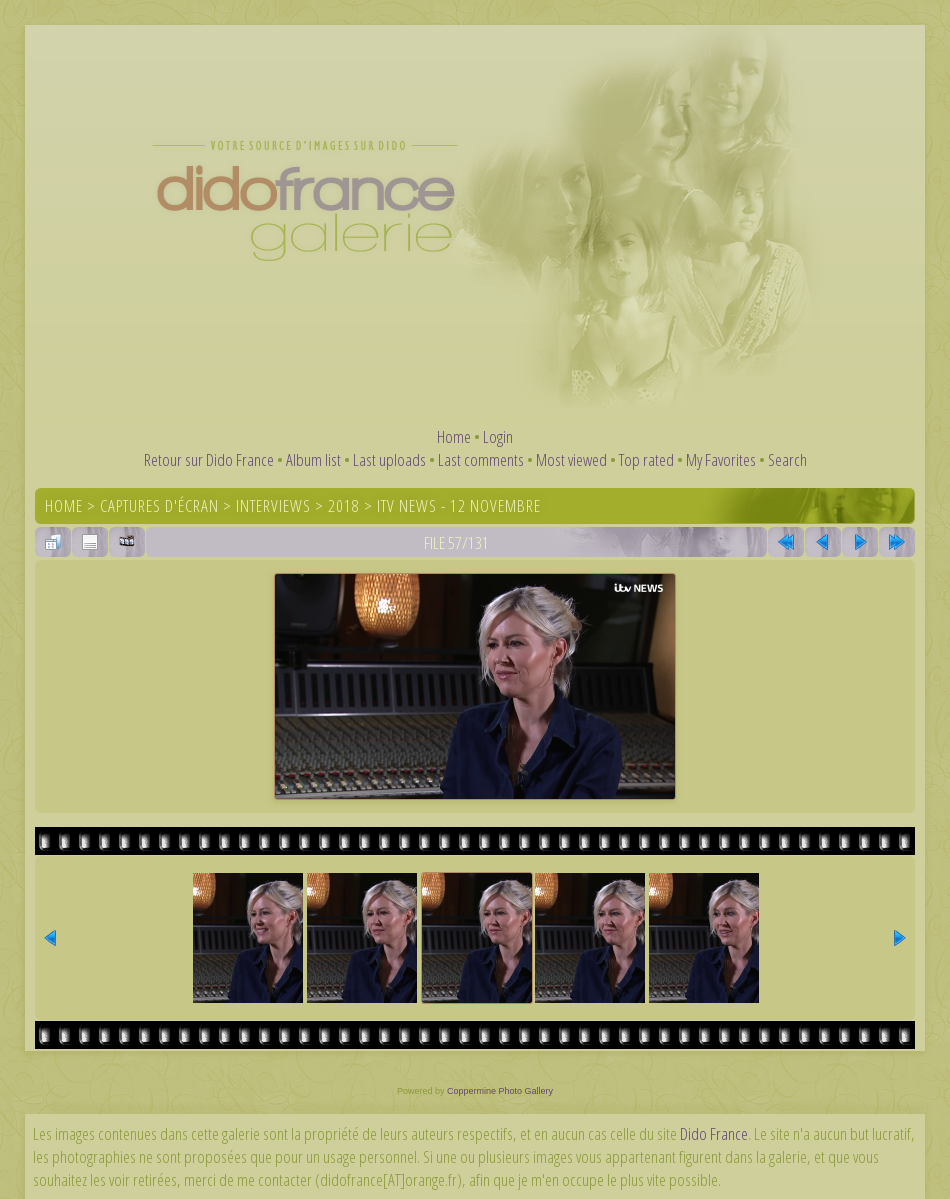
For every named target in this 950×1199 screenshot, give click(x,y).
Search (787, 459)
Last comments (481, 459)
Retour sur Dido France (209, 459)
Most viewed (571, 459)
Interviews (273, 505)
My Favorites (721, 459)
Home (454, 436)
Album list (313, 459)
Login (498, 436)
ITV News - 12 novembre (459, 505)
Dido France (714, 1133)
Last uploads (389, 459)
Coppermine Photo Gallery (500, 1091)
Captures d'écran (159, 505)
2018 (344, 505)
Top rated (646, 459)
